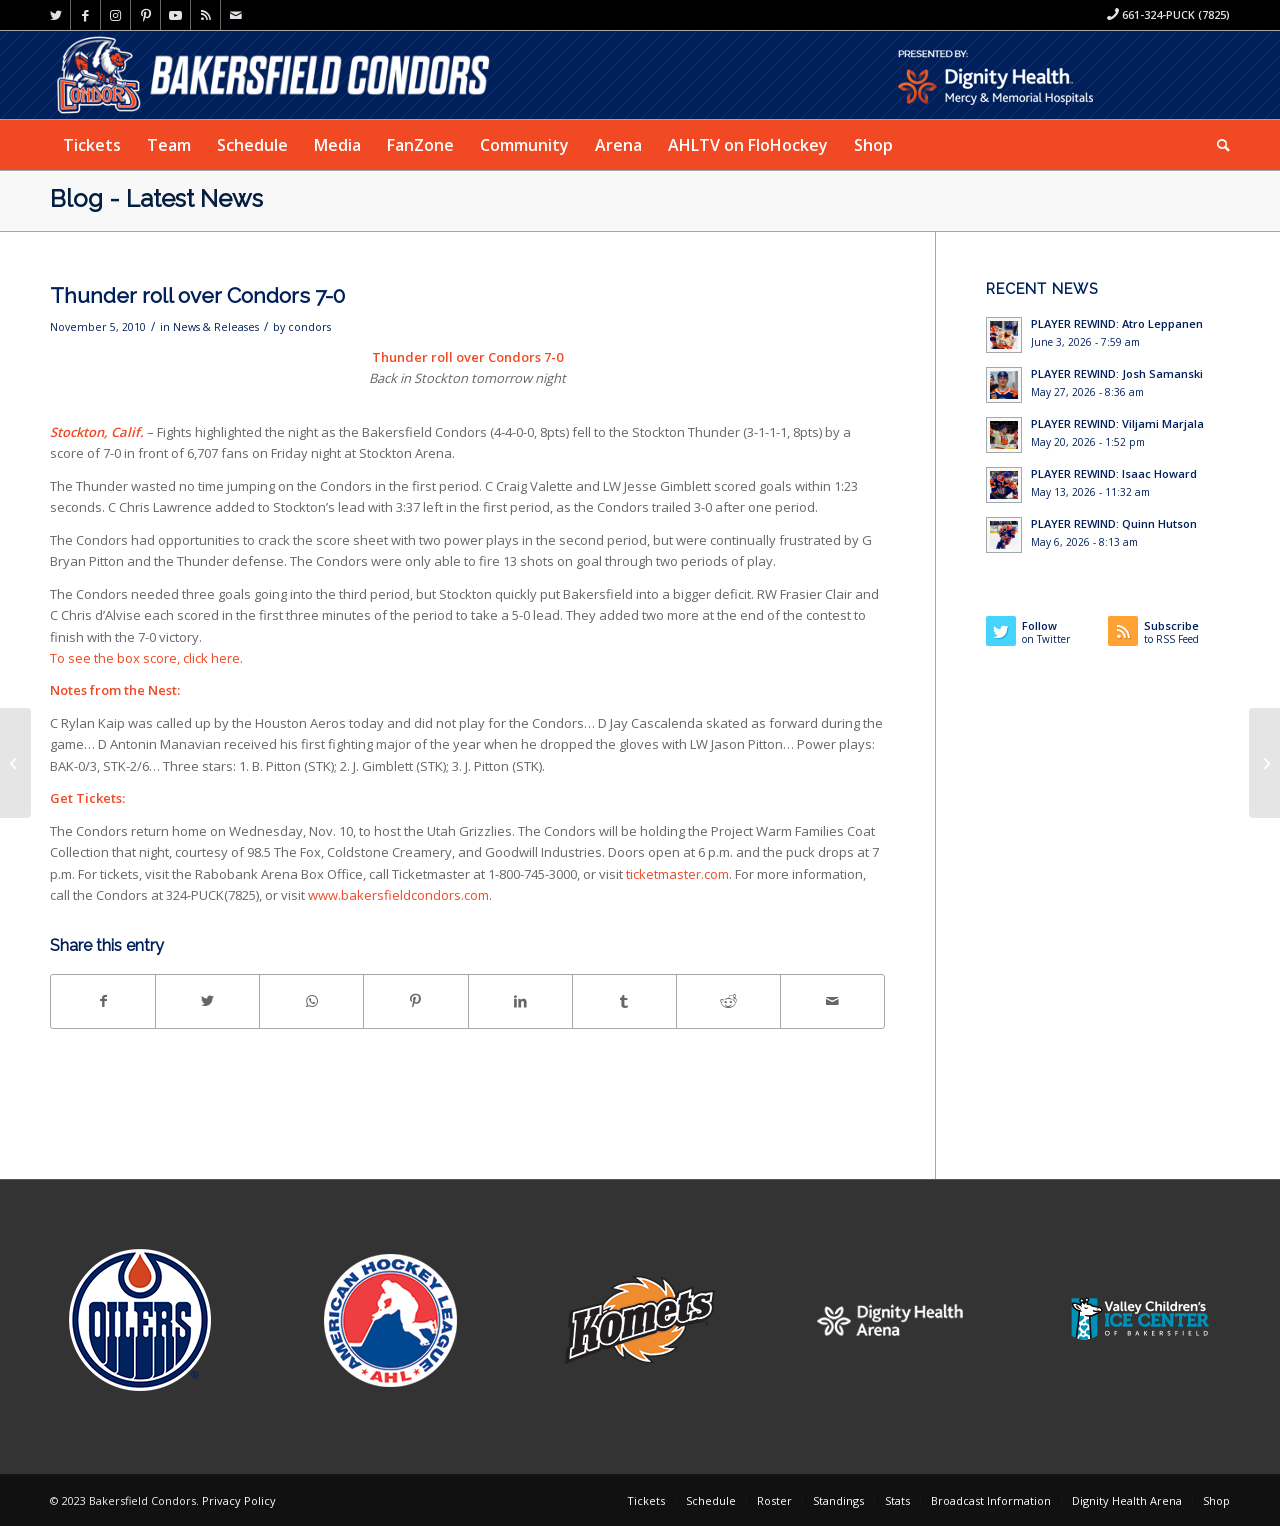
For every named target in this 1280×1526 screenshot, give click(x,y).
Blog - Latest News (156, 198)
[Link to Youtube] (175, 15)
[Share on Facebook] (103, 1001)
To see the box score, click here (145, 658)
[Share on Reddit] (728, 1001)
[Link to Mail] (236, 15)
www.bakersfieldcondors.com (398, 895)
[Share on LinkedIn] (520, 1001)
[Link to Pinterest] (145, 15)
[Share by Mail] (832, 1001)
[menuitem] (92, 145)
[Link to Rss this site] (205, 15)
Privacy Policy (239, 1500)
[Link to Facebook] (85, 15)
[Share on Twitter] (207, 1001)
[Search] (1217, 145)
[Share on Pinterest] (415, 1001)
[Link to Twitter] (55, 15)
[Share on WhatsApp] (311, 1001)
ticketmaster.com (677, 874)
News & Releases (216, 327)
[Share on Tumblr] (624, 1001)
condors (309, 327)
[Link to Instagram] (115, 15)
